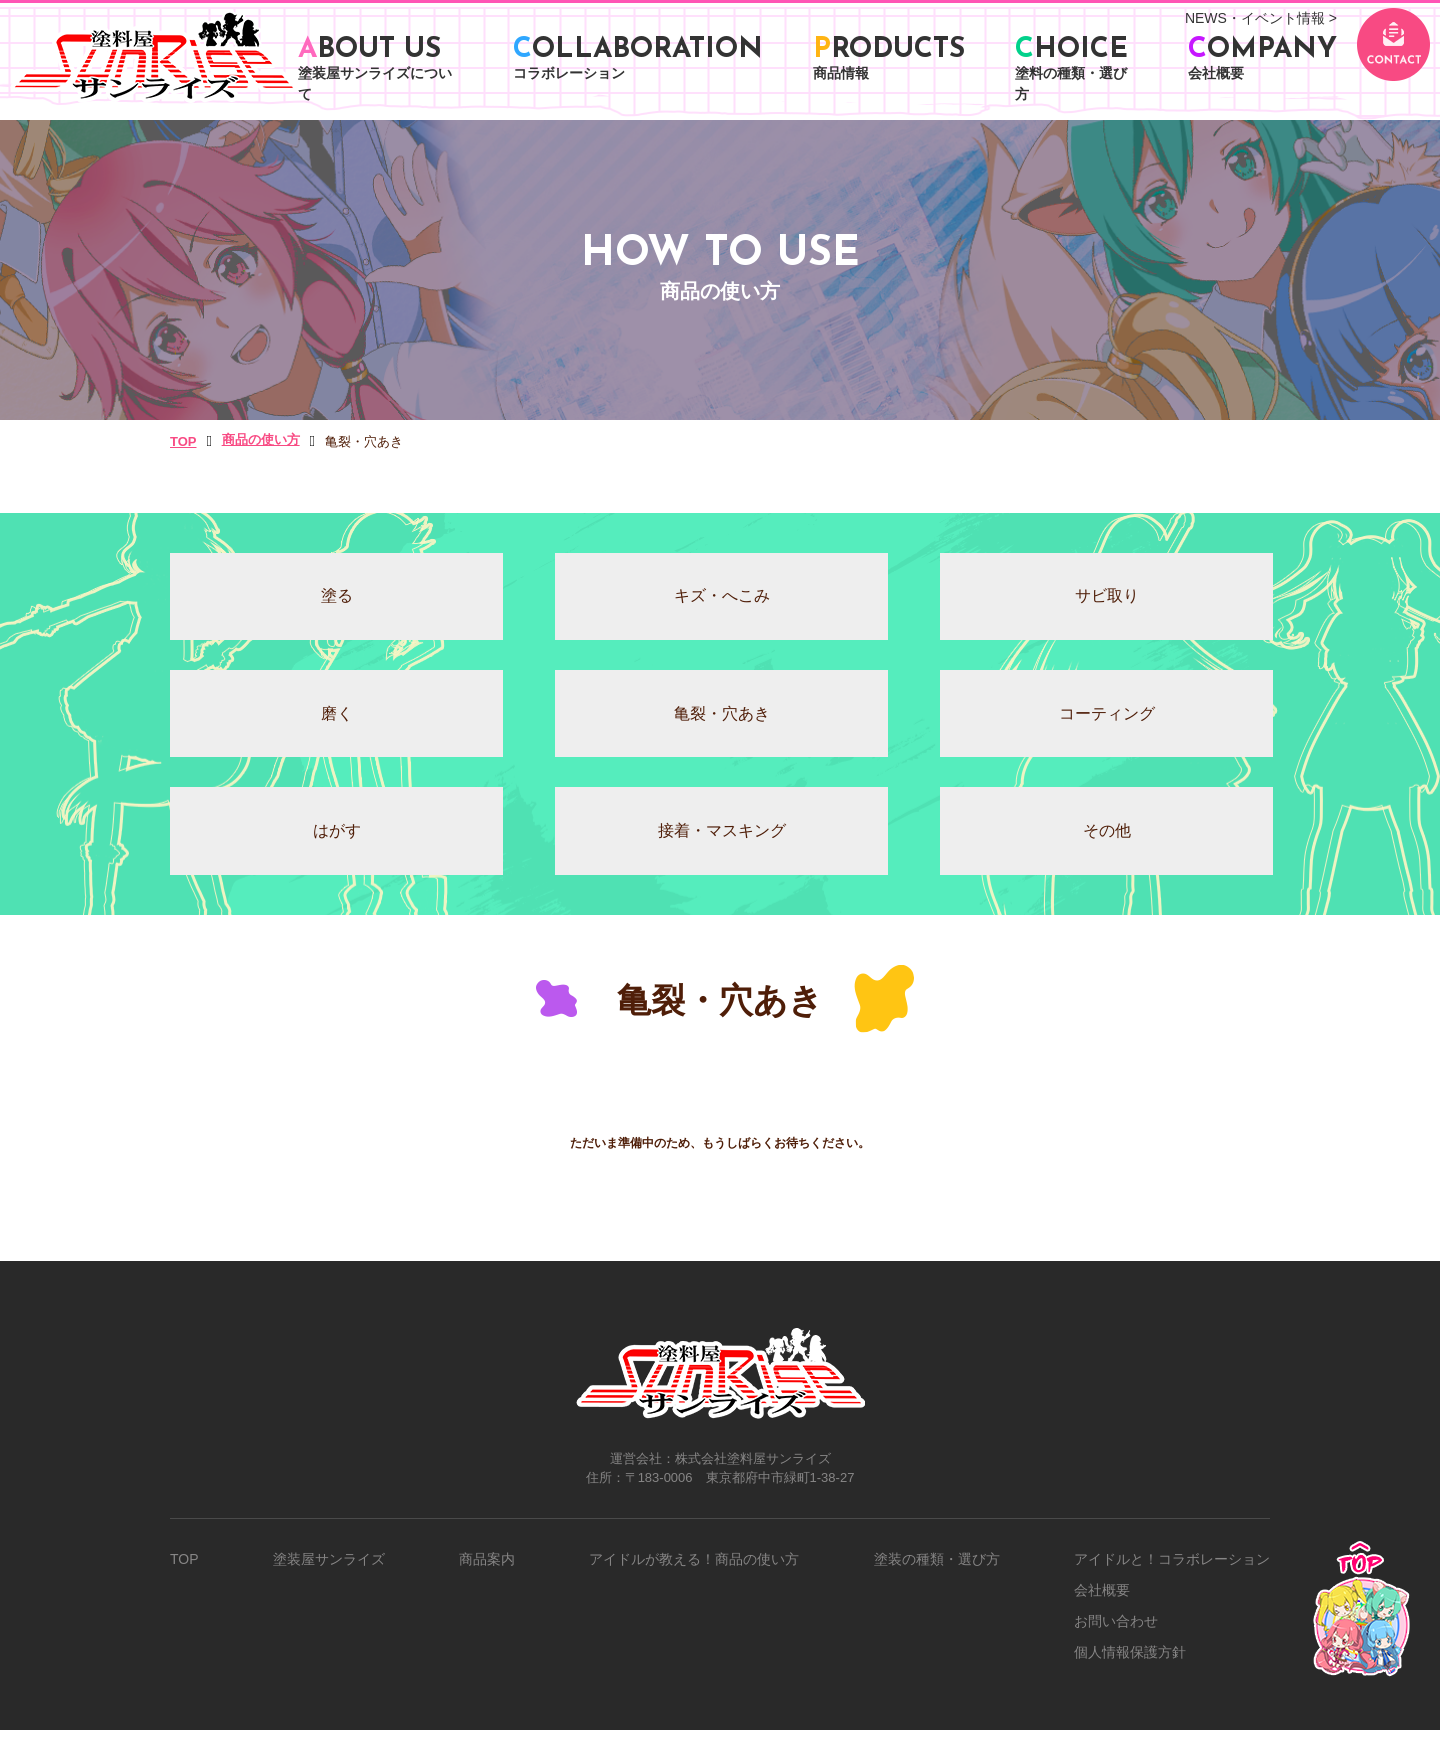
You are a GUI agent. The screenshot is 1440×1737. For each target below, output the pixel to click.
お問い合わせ (1116, 1628)
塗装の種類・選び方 (937, 1566)
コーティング (1105, 717)
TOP (184, 1566)
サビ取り (1105, 597)
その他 (1105, 837)
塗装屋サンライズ (329, 1566)
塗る (335, 597)
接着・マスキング (720, 837)
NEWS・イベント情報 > (1261, 18)
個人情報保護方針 (1130, 1659)
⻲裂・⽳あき (720, 717)
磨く (335, 717)
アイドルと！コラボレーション (1172, 1566)
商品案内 (487, 1566)
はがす (335, 837)
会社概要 (1102, 1597)
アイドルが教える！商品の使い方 (694, 1566)
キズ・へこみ (720, 597)
